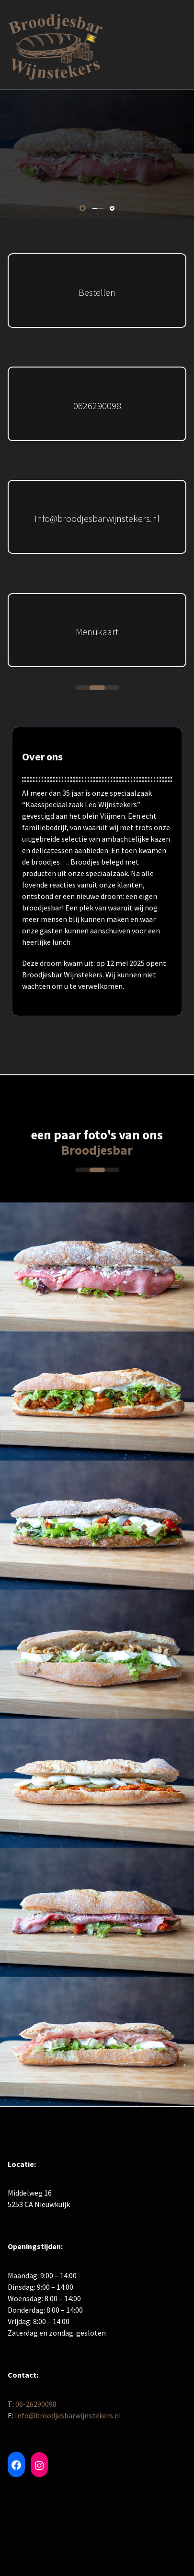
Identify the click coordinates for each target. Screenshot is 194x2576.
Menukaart (97, 632)
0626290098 (97, 405)
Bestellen (97, 292)
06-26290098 (36, 2404)
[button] (83, 208)
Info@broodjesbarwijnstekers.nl (97, 518)
